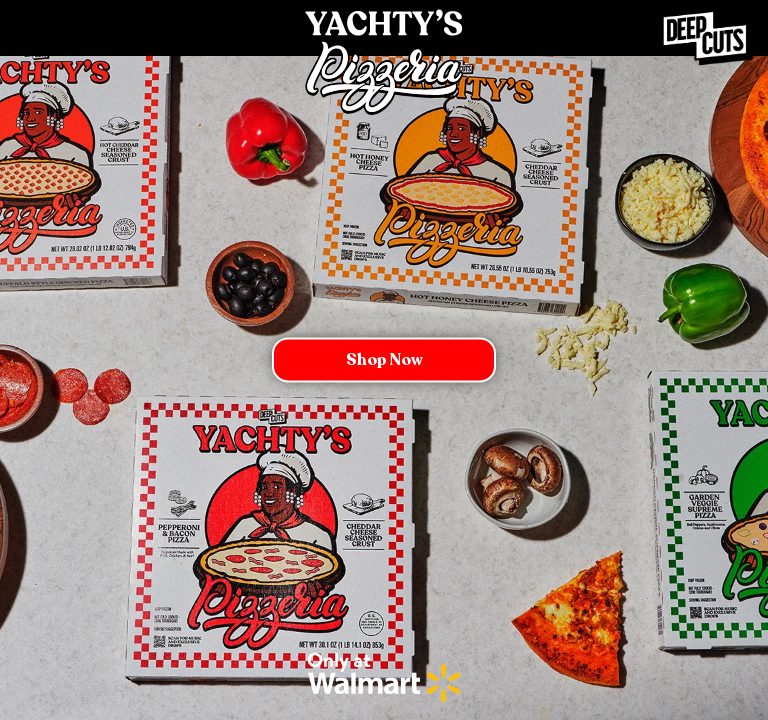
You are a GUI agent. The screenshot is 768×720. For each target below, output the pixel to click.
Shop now (384, 360)
